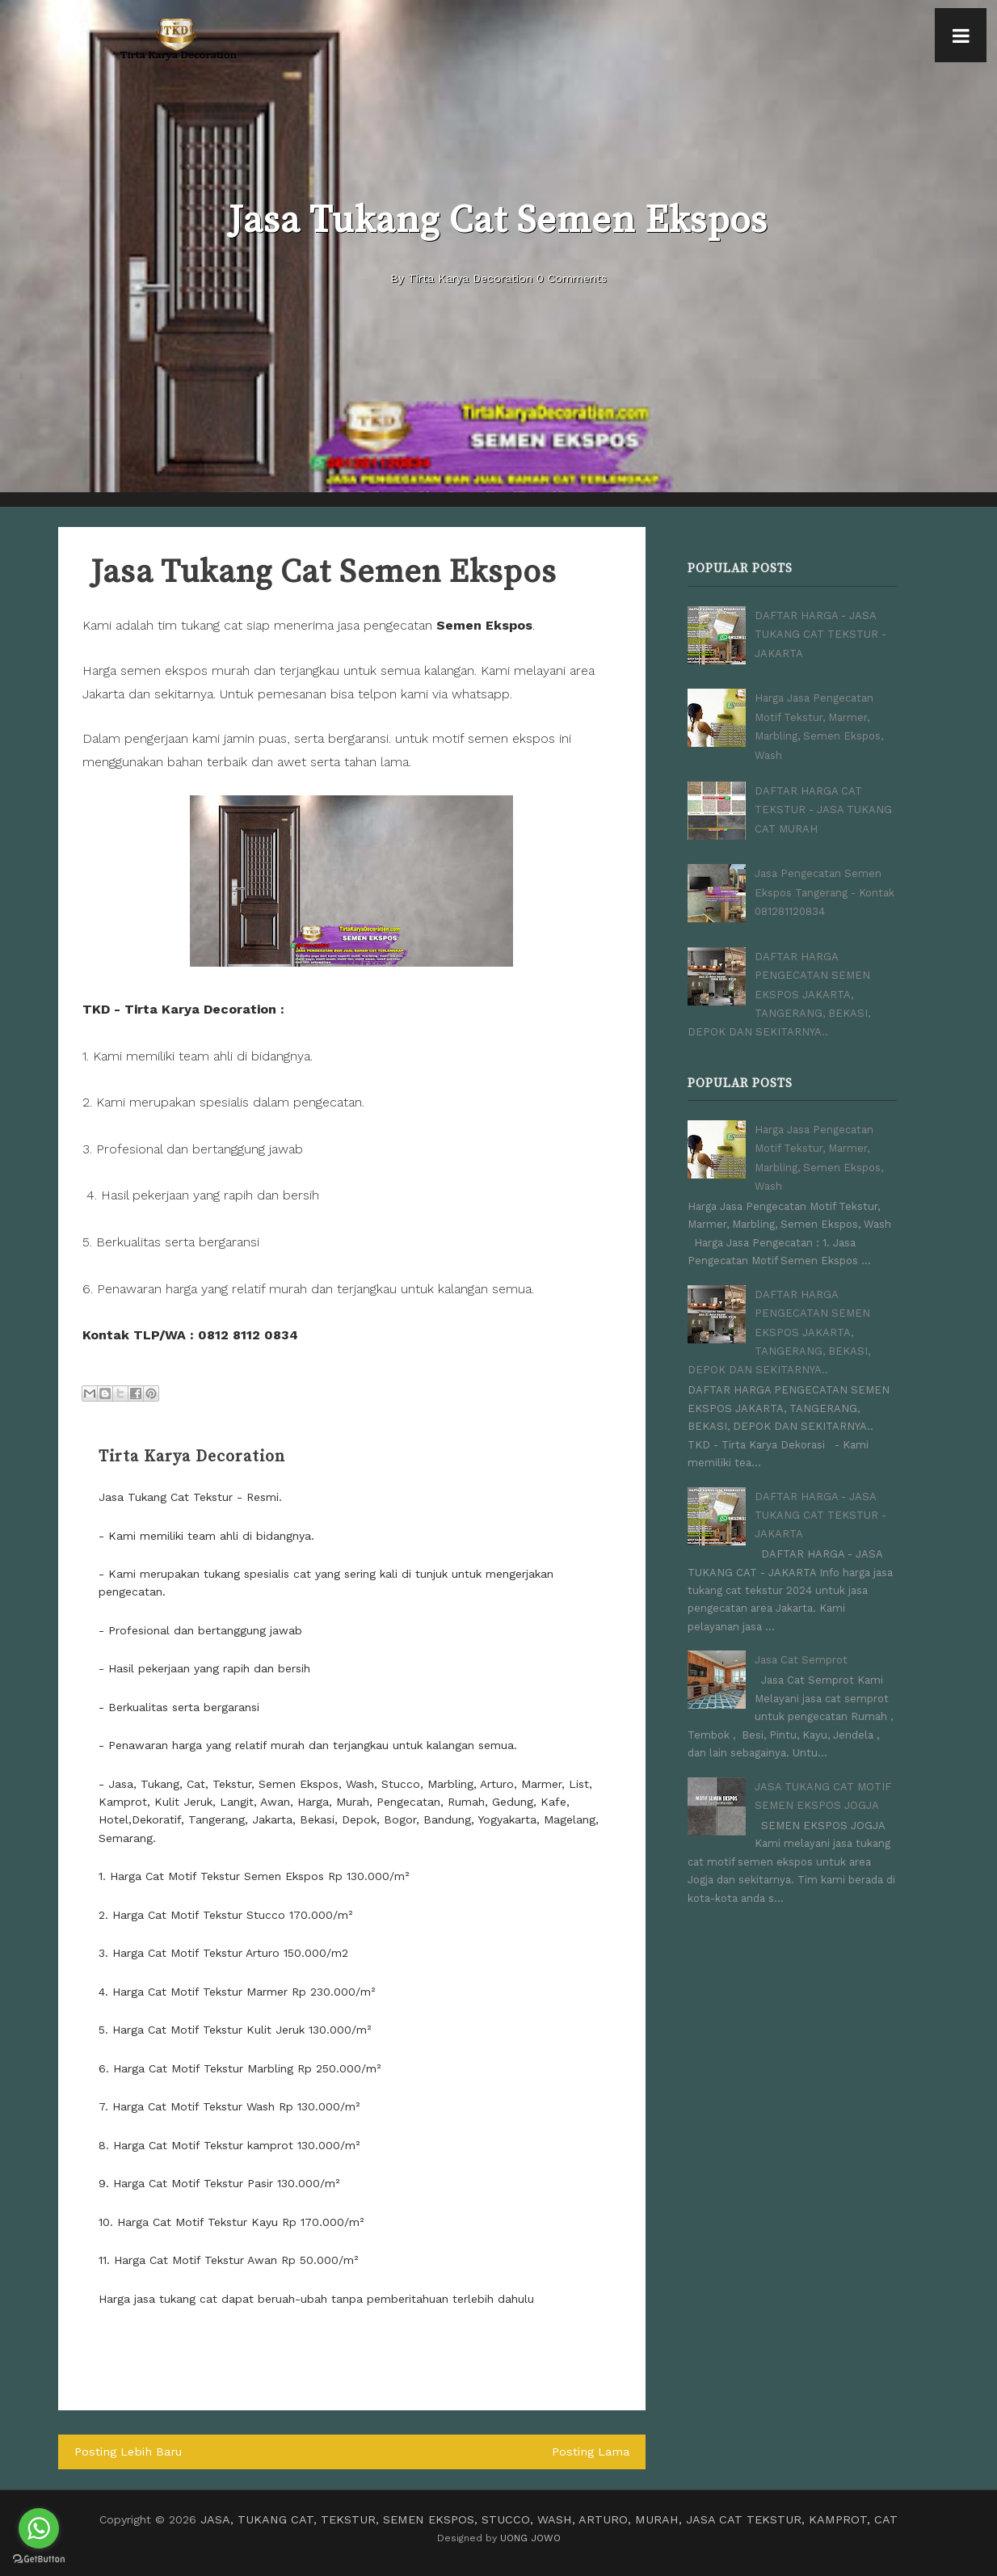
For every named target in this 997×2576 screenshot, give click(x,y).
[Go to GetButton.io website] (39, 2559)
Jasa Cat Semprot (801, 1642)
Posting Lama (591, 2451)
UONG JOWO (530, 2536)
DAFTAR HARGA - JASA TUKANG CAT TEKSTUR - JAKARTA (820, 633)
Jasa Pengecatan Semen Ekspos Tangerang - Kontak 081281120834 (824, 887)
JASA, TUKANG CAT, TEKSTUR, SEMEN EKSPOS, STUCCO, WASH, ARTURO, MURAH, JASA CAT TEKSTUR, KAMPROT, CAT (549, 2518)
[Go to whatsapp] (39, 2528)
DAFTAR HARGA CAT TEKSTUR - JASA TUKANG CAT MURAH (823, 805)
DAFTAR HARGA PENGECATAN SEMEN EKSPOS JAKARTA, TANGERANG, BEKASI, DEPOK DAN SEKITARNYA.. (778, 989)
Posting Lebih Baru (126, 2451)
